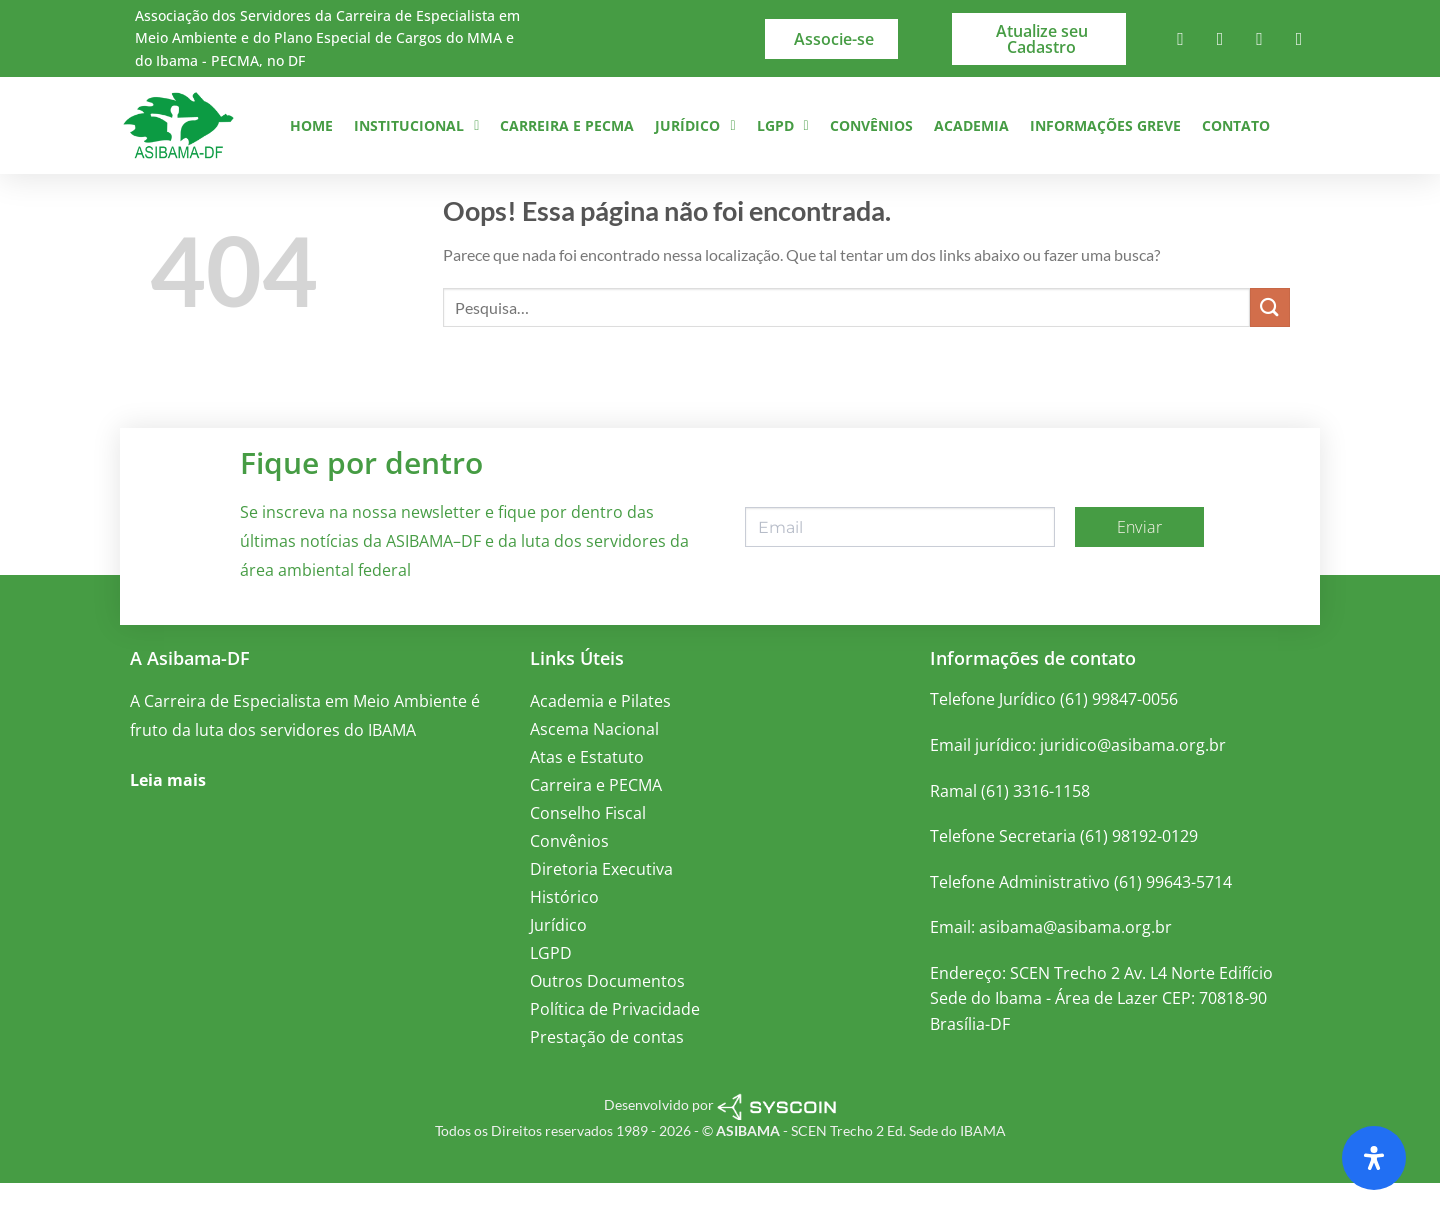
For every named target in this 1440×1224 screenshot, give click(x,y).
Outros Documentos (607, 1023)
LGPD (783, 126)
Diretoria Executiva (601, 911)
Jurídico (695, 126)
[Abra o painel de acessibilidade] (1374, 1158)
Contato (1236, 125)
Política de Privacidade (615, 1051)
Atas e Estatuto (587, 799)
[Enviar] (1270, 348)
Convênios (871, 125)
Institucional (416, 126)
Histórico (564, 939)
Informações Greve (1105, 125)
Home (311, 125)
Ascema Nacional (594, 771)
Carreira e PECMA (567, 125)
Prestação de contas (607, 1079)
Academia (971, 125)
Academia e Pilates (600, 743)
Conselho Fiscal (588, 855)
